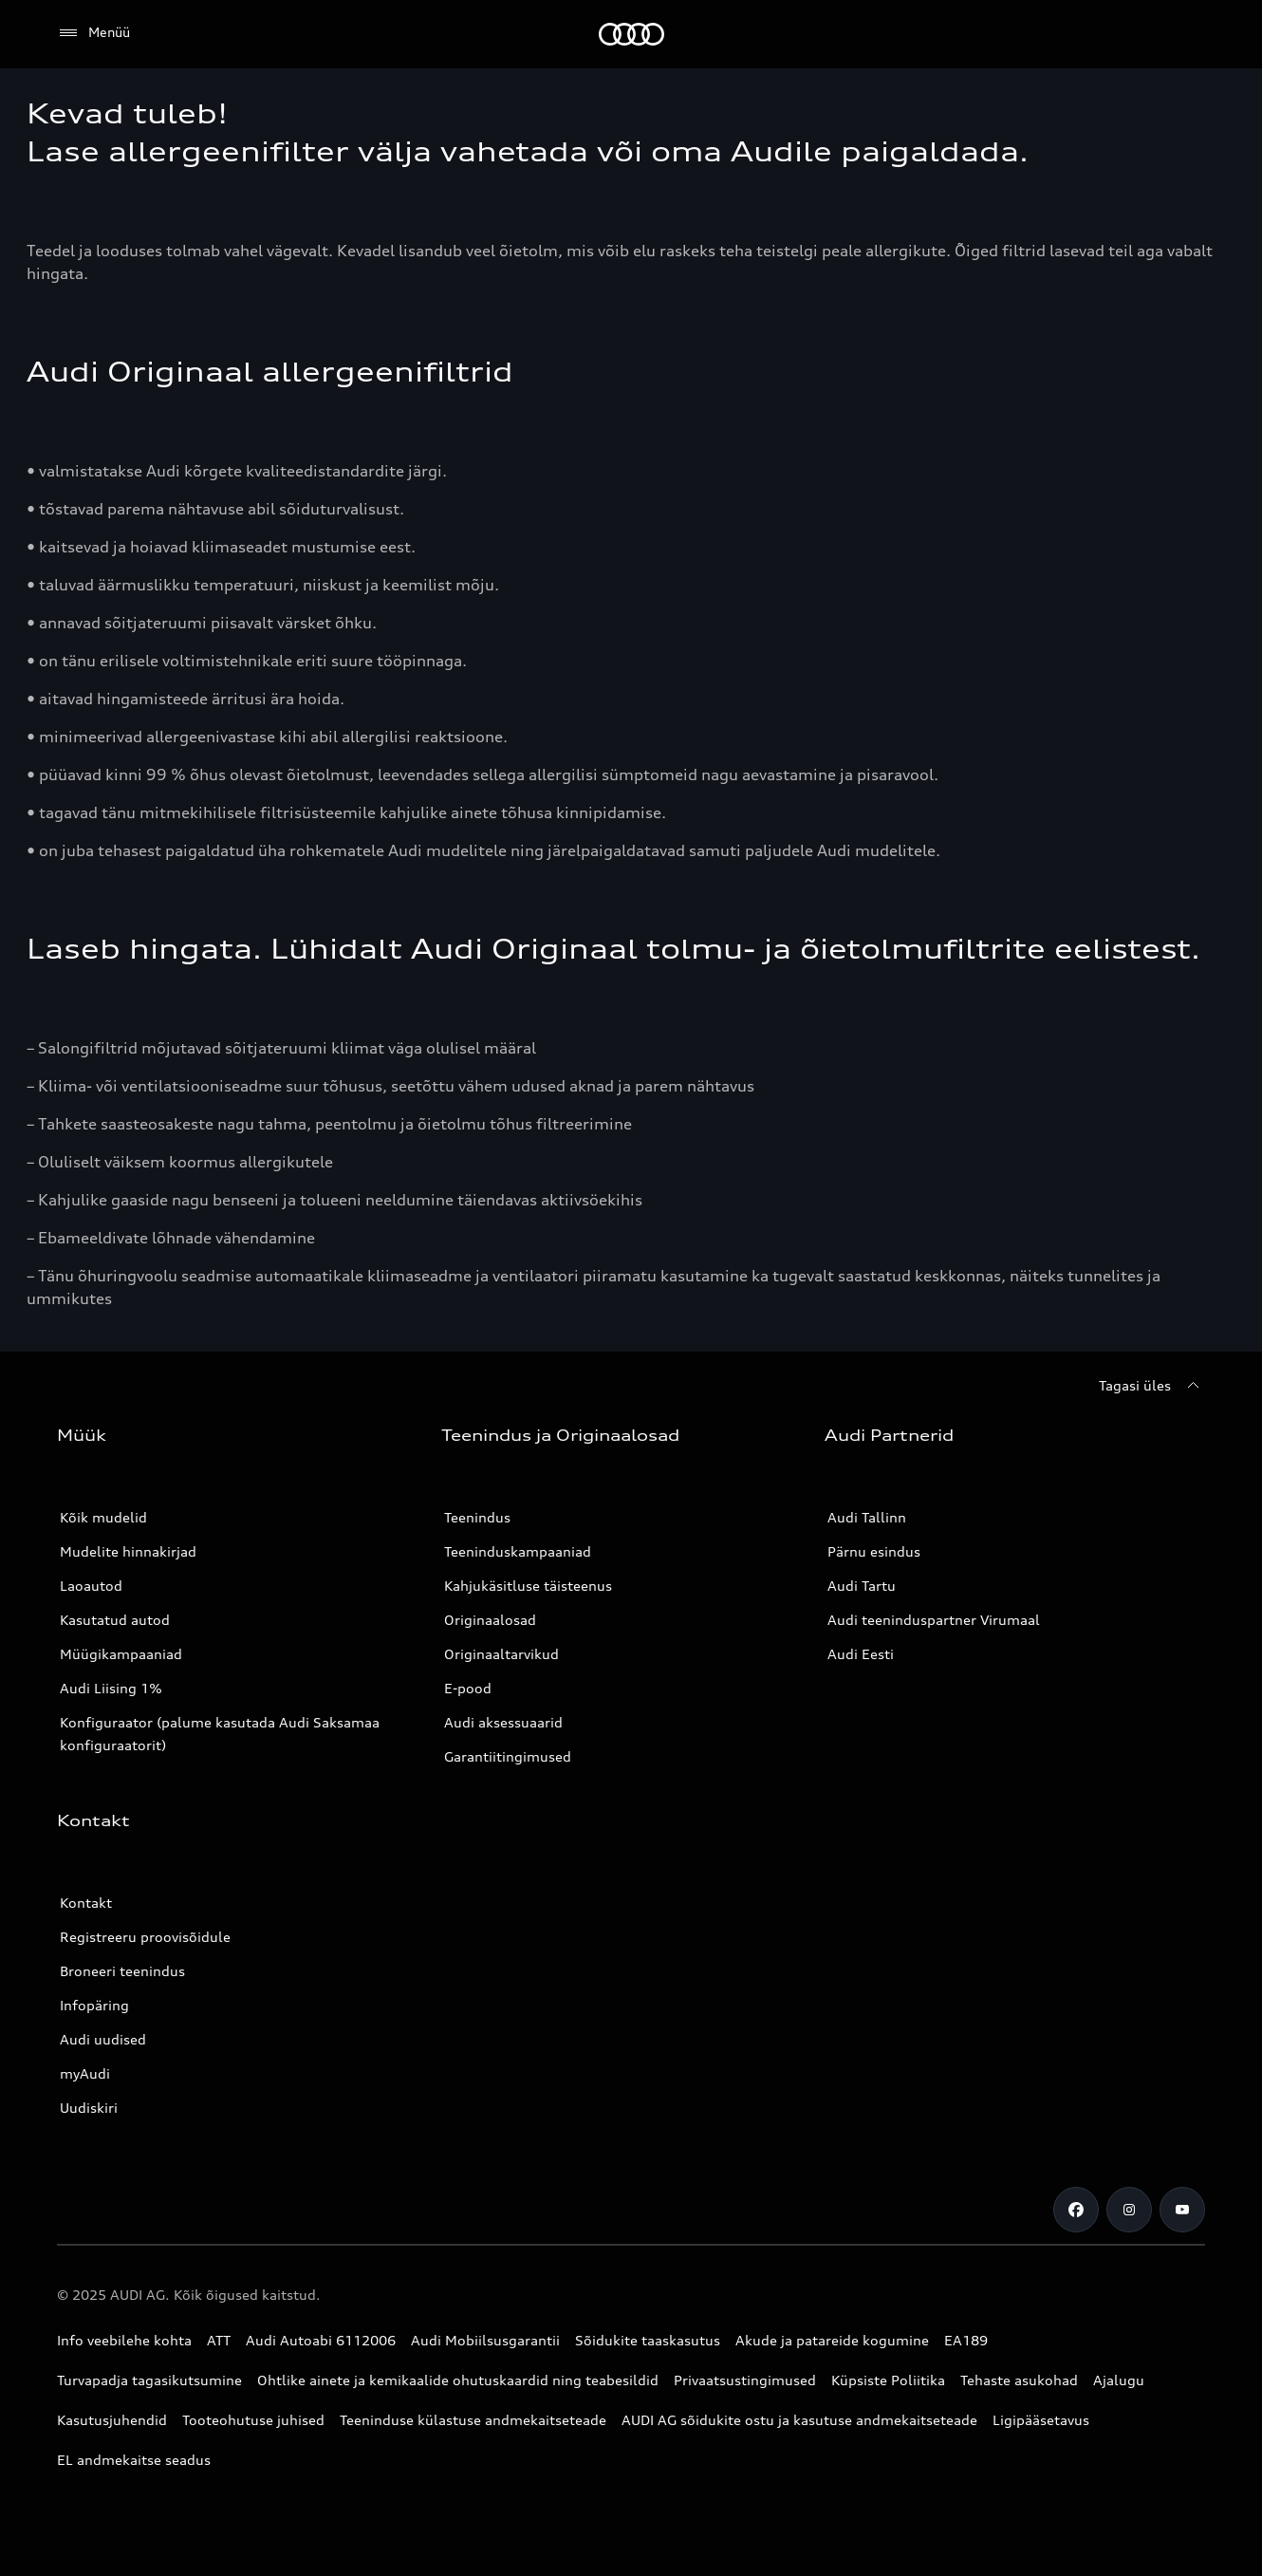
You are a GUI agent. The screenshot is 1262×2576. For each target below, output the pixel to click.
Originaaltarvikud (501, 1654)
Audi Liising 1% (111, 1688)
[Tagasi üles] (1152, 1385)
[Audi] (631, 34)
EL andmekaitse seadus (134, 2460)
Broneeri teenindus (122, 1971)
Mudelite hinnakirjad (128, 1551)
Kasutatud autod (115, 1620)
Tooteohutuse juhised (253, 2420)
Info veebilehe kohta (124, 2340)
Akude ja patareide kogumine (832, 2340)
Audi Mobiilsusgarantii (485, 2340)
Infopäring (94, 2005)
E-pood (468, 1688)
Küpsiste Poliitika (888, 2380)
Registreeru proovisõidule (145, 1937)
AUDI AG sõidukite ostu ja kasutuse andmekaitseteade (799, 2420)
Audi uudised (103, 2039)
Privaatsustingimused (745, 2380)
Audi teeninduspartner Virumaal (933, 1620)
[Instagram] (1129, 2209)
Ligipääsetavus (1041, 2420)
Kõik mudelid (103, 1517)
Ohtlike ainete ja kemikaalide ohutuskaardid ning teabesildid (458, 2380)
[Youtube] (1182, 2209)
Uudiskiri (89, 2108)
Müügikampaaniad (121, 1654)
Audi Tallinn (866, 1517)
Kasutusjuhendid (112, 2420)
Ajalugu (1118, 2380)
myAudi (85, 2073)
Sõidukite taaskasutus (647, 2340)
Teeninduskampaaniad (517, 1551)
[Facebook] (1076, 2209)
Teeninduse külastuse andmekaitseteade (473, 2420)
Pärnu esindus (873, 1551)
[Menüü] (93, 33)
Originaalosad (490, 1620)
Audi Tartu (861, 1585)
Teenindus (477, 1517)
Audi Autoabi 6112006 (321, 2340)
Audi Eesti (860, 1654)
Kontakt (86, 1903)
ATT (219, 2340)
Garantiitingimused (507, 1756)
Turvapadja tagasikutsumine (149, 2380)
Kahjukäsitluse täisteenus (528, 1585)
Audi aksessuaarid (503, 1722)
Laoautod (91, 1585)
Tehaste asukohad (1019, 2380)
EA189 (966, 2340)
